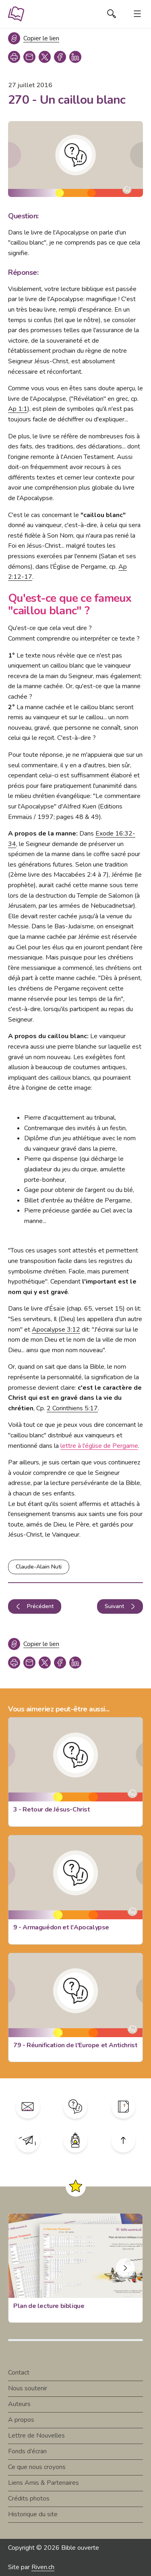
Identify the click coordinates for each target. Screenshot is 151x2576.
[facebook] (60, 57)
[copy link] (29, 57)
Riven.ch (42, 2567)
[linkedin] (75, 57)
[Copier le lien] (33, 38)
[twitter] (45, 57)
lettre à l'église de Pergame (99, 1445)
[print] (14, 57)
